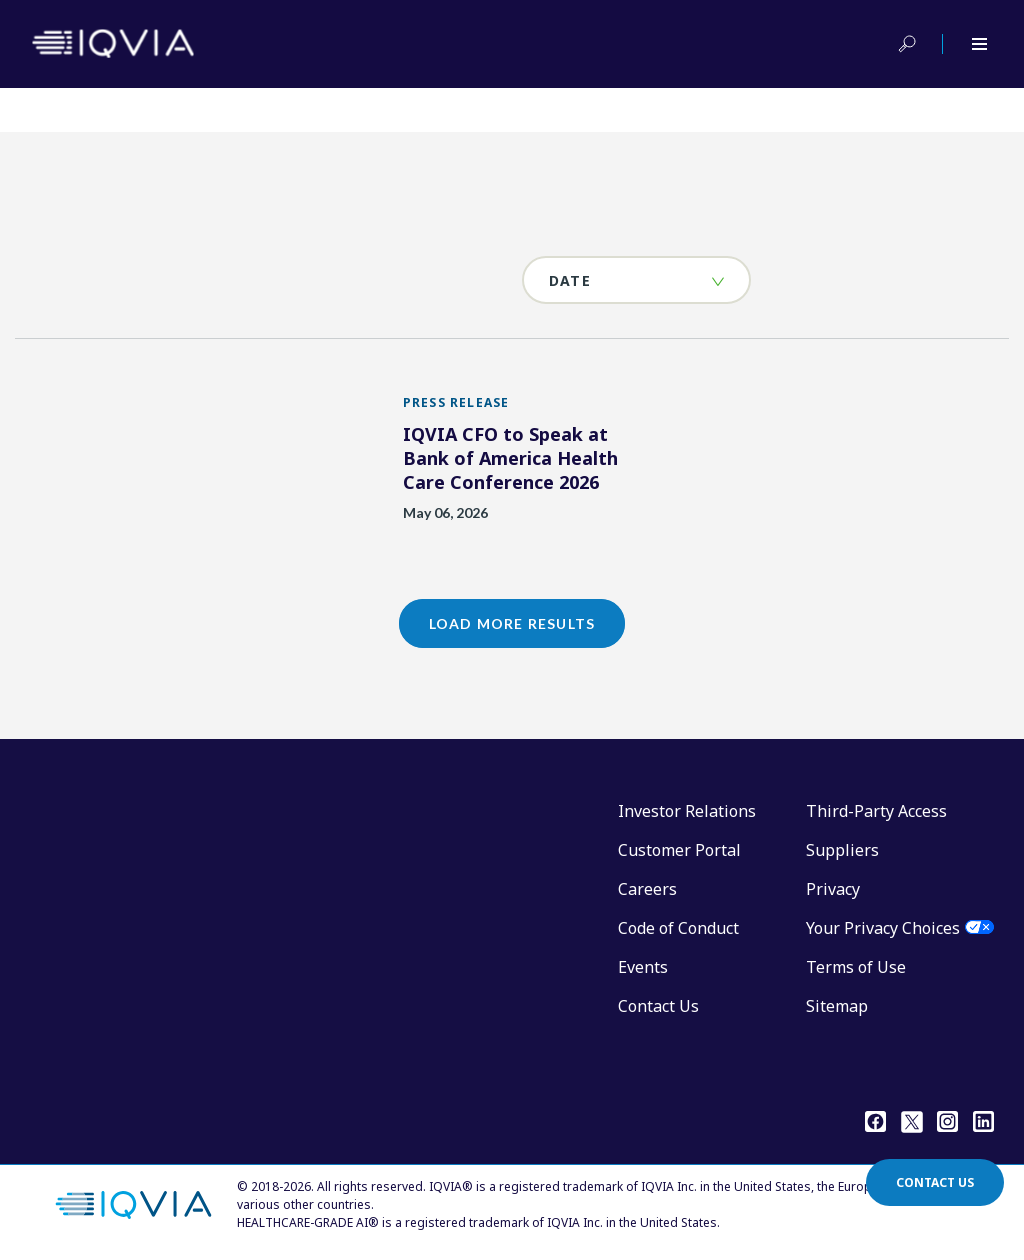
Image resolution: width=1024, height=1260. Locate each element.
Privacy (833, 889)
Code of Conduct (678, 928)
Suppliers (842, 850)
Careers (647, 889)
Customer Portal (679, 850)
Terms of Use (856, 967)
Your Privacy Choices (883, 928)
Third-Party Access (876, 811)
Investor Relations (687, 811)
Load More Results (512, 623)
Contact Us (658, 1006)
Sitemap (837, 1006)
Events (643, 967)
